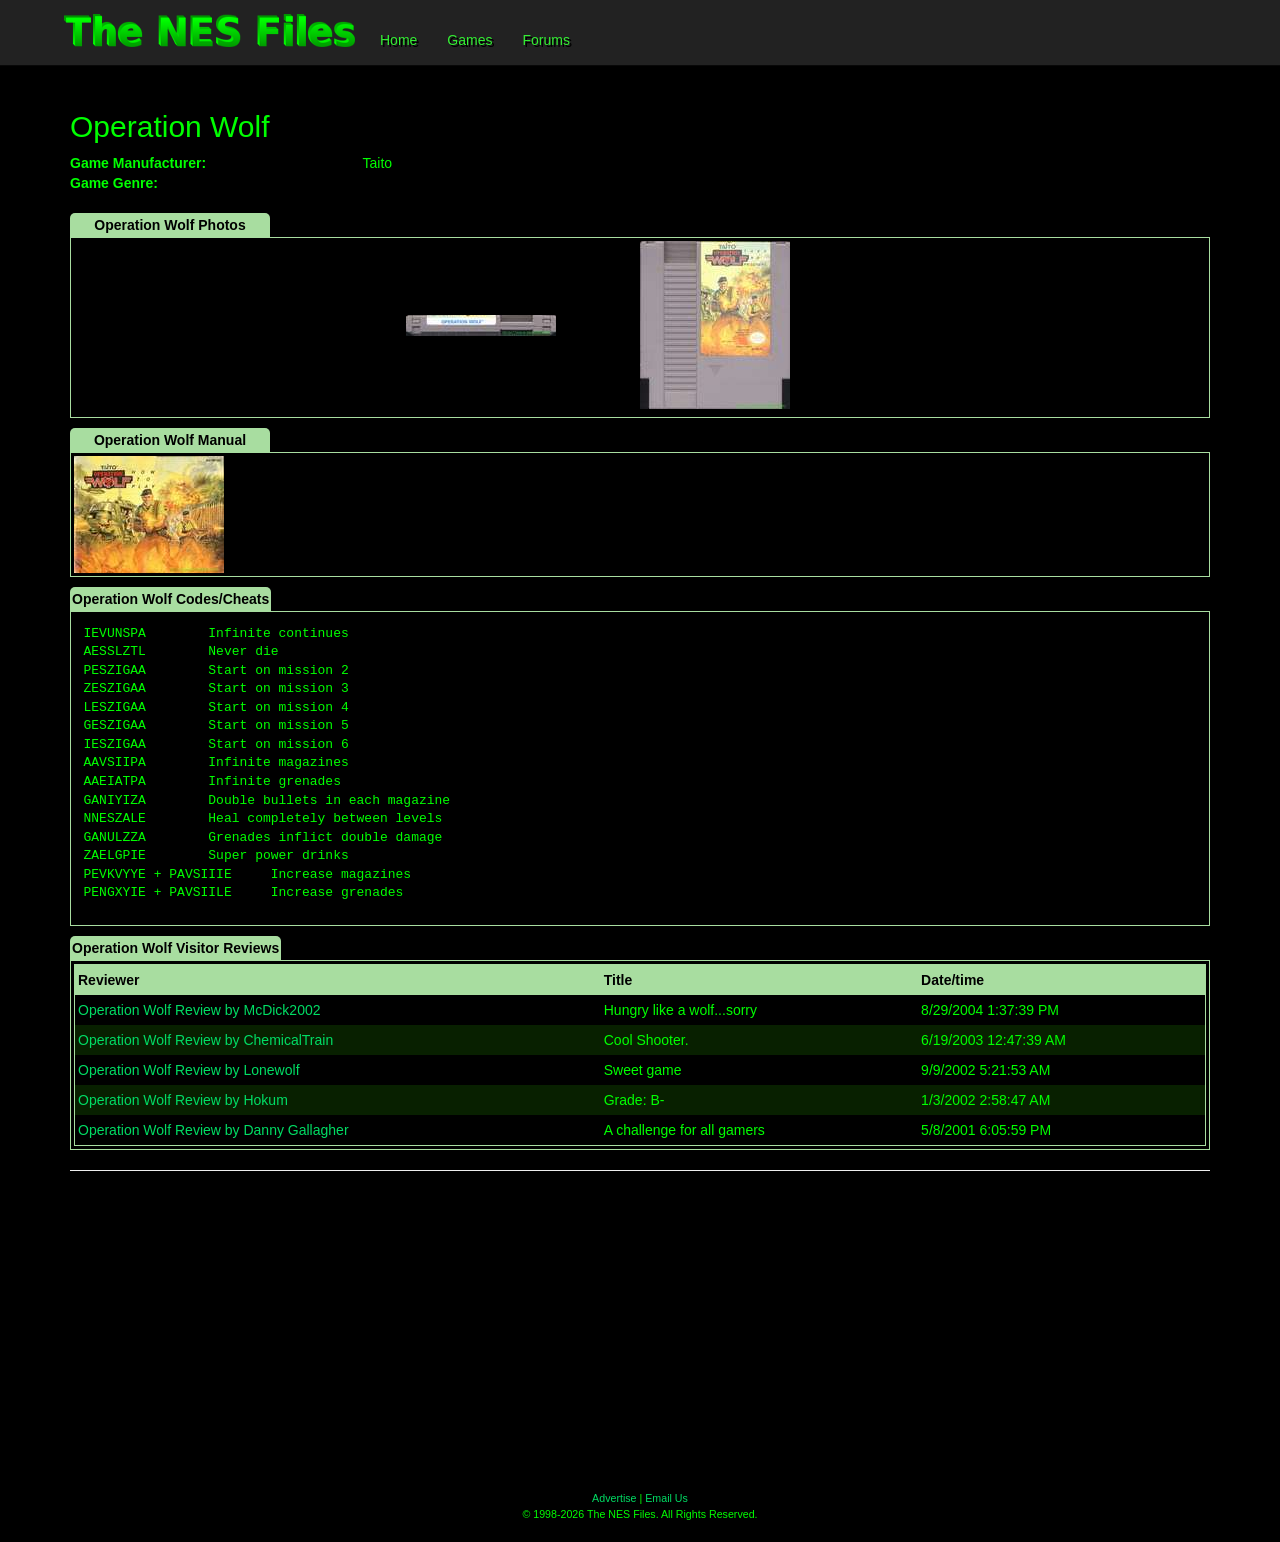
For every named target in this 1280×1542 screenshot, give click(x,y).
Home (398, 40)
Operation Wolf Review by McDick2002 (199, 1010)
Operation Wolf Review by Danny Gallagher (213, 1130)
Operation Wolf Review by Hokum (183, 1100)
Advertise (614, 1498)
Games (469, 40)
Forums (545, 40)
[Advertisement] (640, 1331)
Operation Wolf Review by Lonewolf (189, 1070)
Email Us (666, 1498)
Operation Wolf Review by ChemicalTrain (205, 1040)
